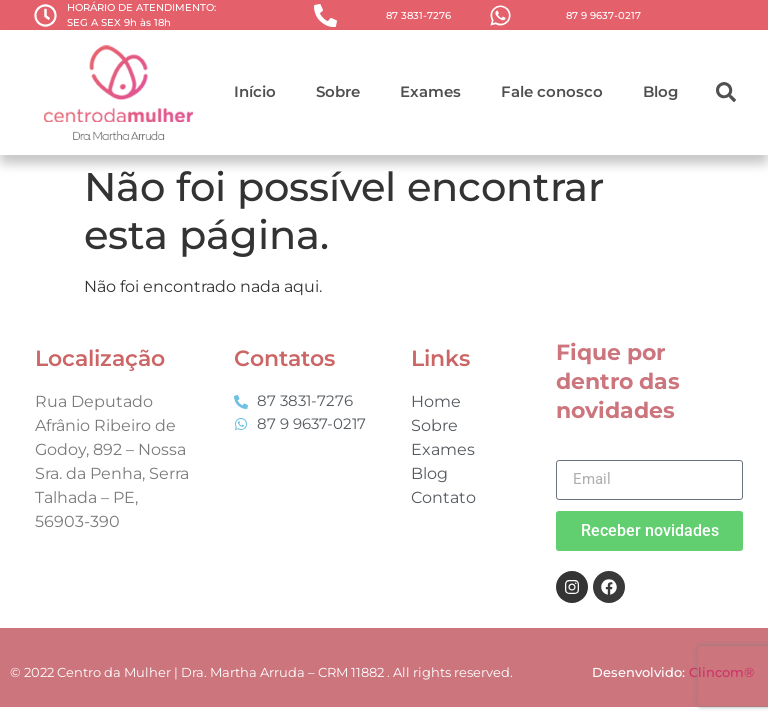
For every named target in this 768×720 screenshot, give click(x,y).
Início (255, 91)
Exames (430, 91)
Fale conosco (552, 91)
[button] (726, 92)
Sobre (338, 91)
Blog (660, 91)
